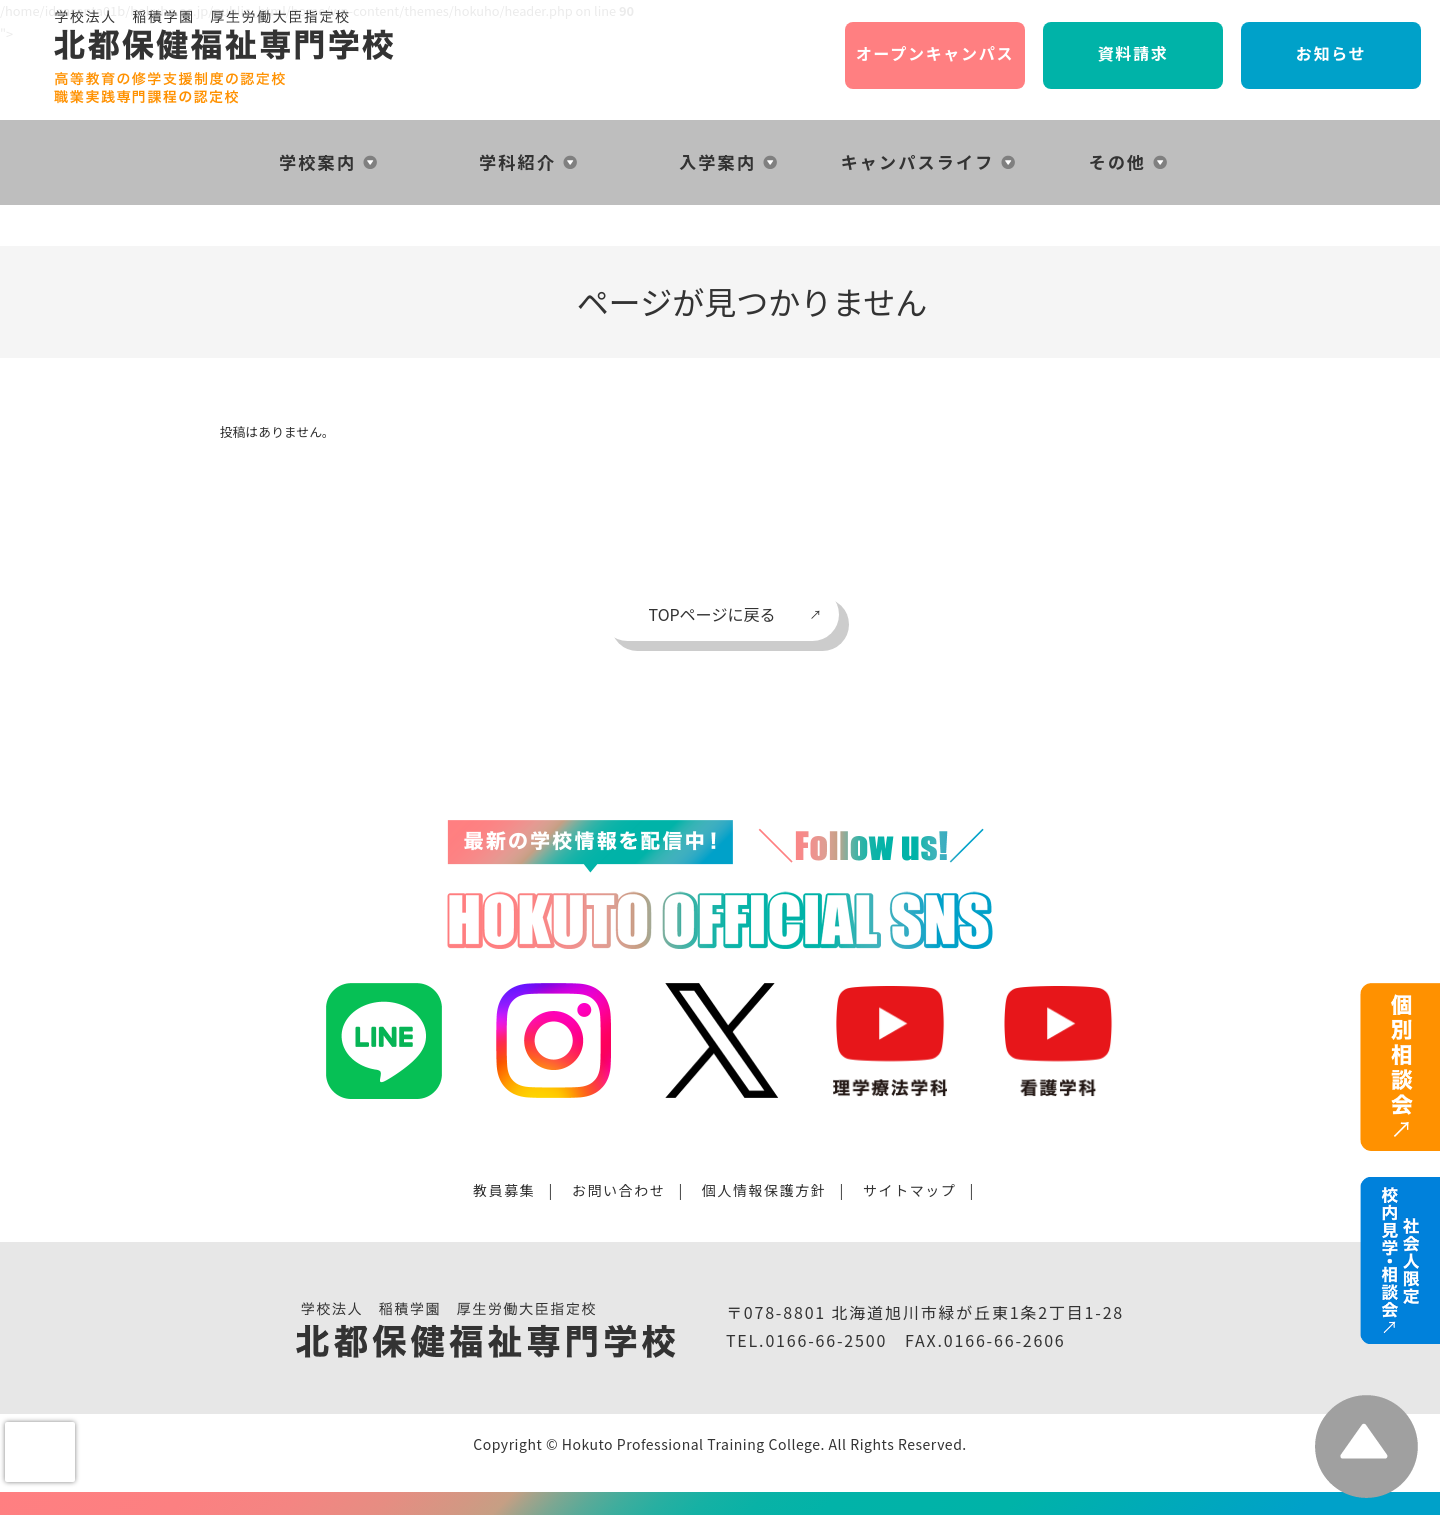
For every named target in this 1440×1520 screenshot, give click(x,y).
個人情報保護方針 (764, 1190)
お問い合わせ (619, 1190)
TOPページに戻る (712, 614)
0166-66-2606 (1005, 1340)
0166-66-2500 (826, 1340)
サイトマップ (910, 1190)
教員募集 (504, 1190)
